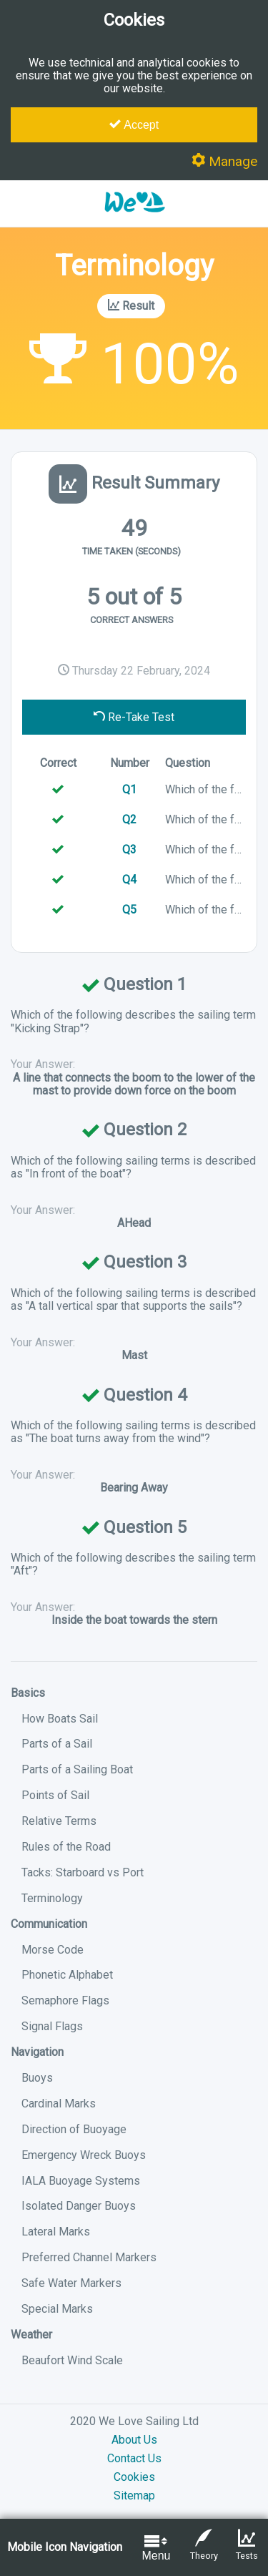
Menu (156, 2547)
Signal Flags (52, 2026)
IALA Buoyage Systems (80, 2181)
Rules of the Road (66, 1846)
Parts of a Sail (56, 1743)
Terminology (52, 1898)
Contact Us (134, 2458)
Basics (28, 1693)
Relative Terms (58, 1821)
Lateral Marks (55, 2231)
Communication (49, 1924)
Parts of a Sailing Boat (77, 1769)
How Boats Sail (59, 1718)
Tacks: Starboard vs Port (82, 1872)
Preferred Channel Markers (89, 2257)
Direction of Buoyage (73, 2129)
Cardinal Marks (58, 2103)
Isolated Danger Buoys (78, 2206)
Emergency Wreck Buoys (83, 2155)
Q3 (129, 849)
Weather (31, 2334)
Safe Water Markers (71, 2283)
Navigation (37, 2052)
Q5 (129, 909)
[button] (134, 219)
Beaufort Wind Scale (72, 2360)
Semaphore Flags (65, 2000)
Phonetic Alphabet (67, 1975)
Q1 (129, 789)
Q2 (129, 819)
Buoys (37, 2078)
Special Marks (57, 2309)
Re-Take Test (134, 717)
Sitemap (134, 2495)
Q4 (129, 879)
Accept (134, 124)
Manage (224, 161)
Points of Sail (55, 1795)
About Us (134, 2440)
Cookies (134, 2477)
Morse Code (52, 1950)
